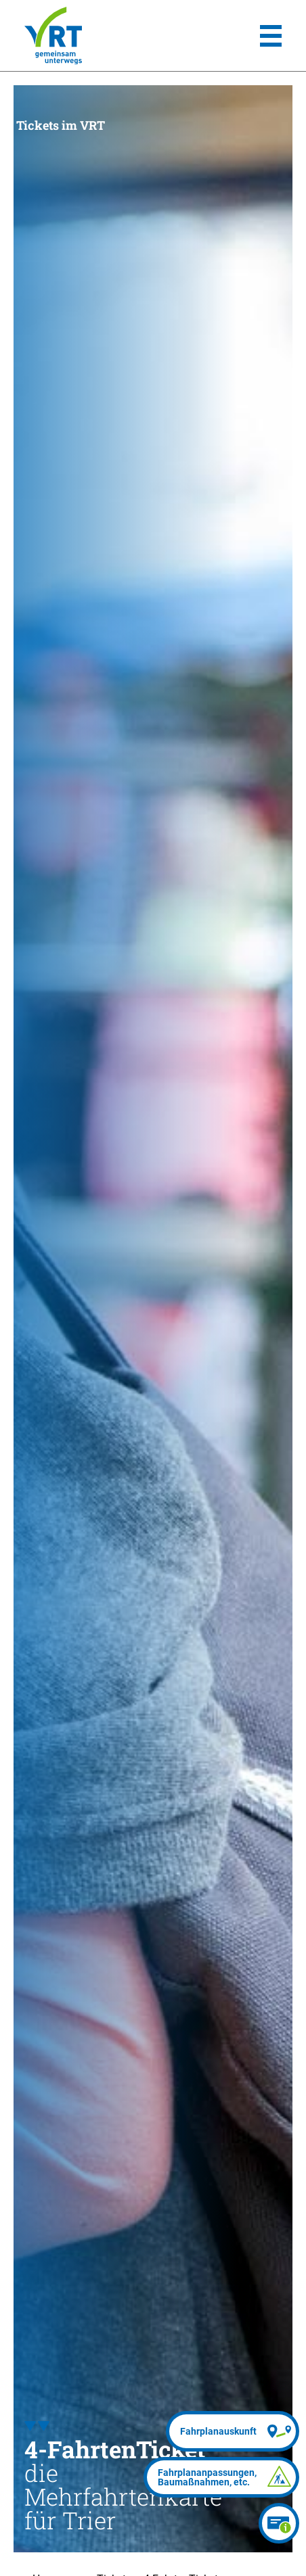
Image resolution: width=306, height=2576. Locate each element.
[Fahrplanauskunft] (232, 2431)
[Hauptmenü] (271, 36)
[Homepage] (53, 35)
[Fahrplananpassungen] (221, 2477)
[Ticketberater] (279, 2523)
